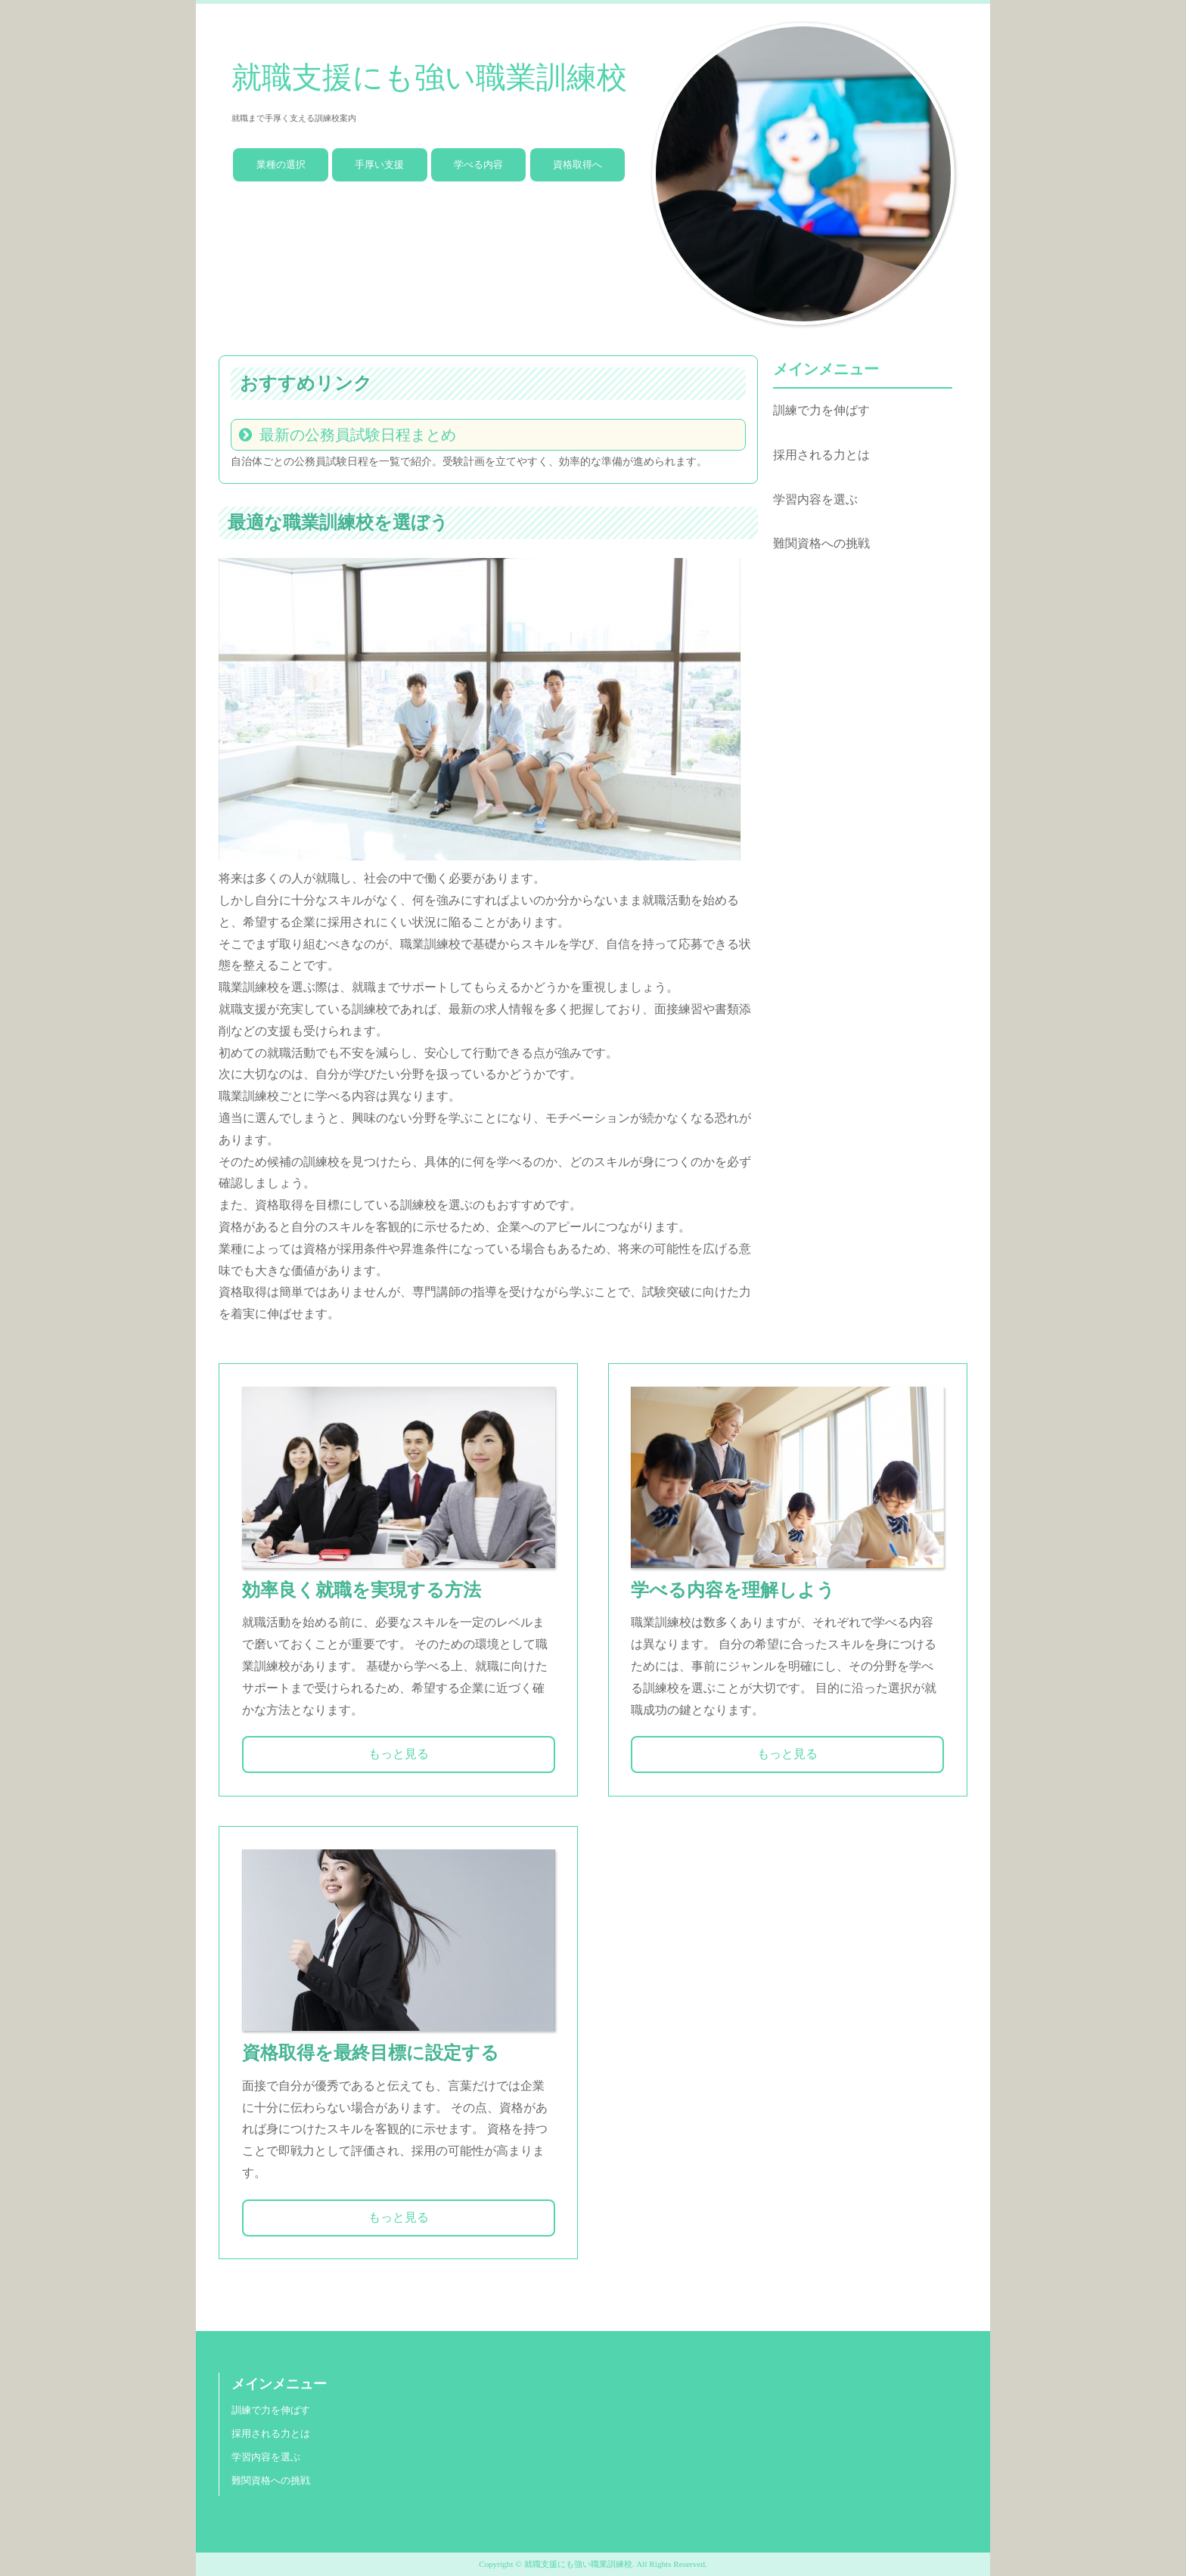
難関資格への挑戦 (821, 543)
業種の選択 (281, 164)
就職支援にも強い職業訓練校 (429, 77)
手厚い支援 (379, 164)
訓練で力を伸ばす (821, 410)
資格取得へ (577, 164)
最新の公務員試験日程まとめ (357, 434)
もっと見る (398, 1753)
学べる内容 (478, 164)
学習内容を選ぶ (815, 499)
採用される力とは (821, 454)
